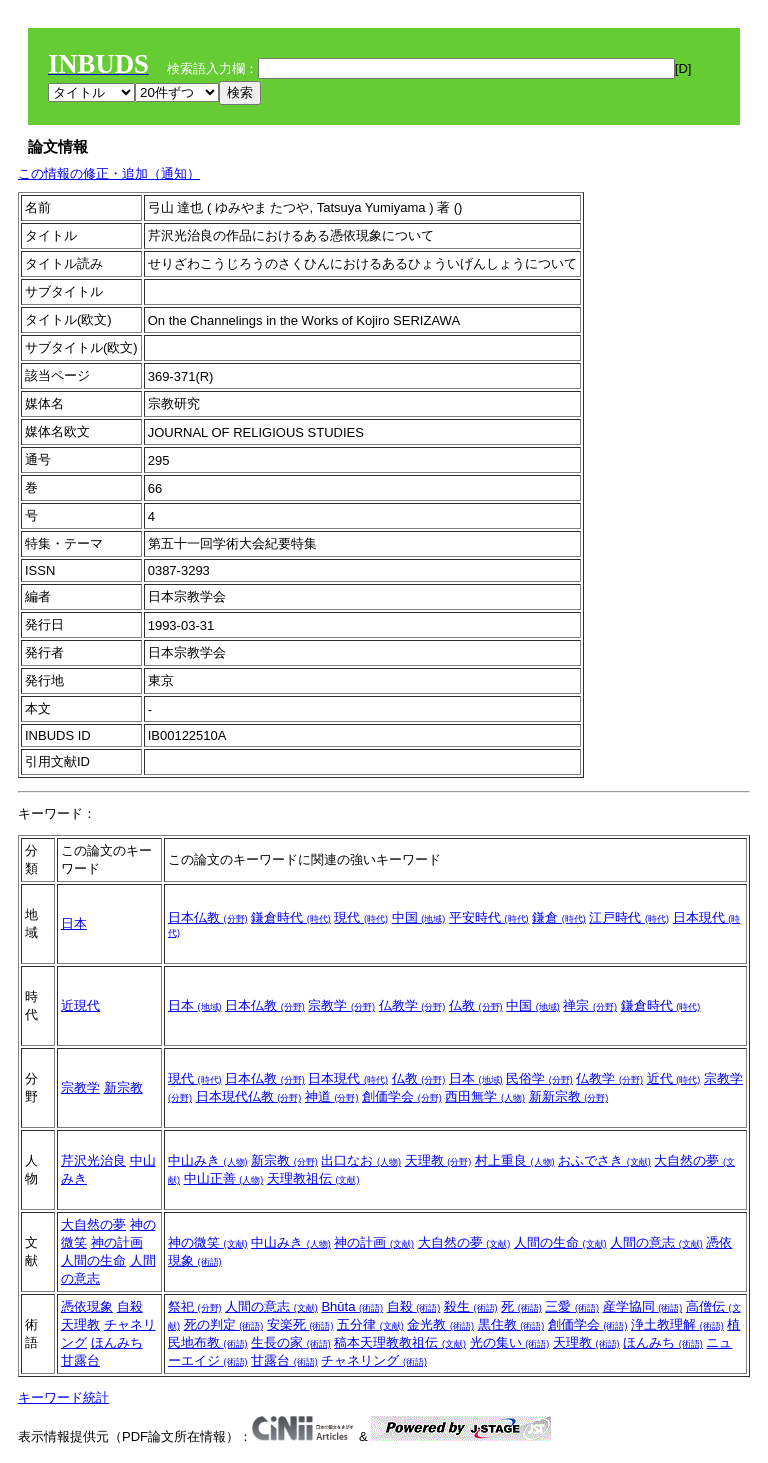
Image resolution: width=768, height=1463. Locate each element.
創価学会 (402, 1096)
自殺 (130, 1306)
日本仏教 (208, 917)
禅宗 (590, 1005)
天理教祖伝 (313, 1178)
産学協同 (643, 1306)
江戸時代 (629, 917)
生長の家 (291, 1342)
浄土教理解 (677, 1324)
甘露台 (80, 1360)
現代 (361, 917)
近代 (674, 1078)
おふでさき (604, 1160)
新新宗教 (569, 1096)
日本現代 (348, 1078)
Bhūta (352, 1306)
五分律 (370, 1324)
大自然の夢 (93, 1224)
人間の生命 (93, 1260)
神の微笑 (208, 1242)
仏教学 (412, 1005)
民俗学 (539, 1078)
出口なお (361, 1160)
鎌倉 (559, 917)
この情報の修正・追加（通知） (109, 173)
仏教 (476, 1005)
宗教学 (341, 1005)
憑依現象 (87, 1306)
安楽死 (300, 1324)
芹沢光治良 (93, 1160)
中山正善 (224, 1178)
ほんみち (117, 1342)
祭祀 (195, 1306)
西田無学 (485, 1096)
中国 (419, 917)
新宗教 (123, 1087)
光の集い (510, 1342)
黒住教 (511, 1324)
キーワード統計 (63, 1397)
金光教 (440, 1324)
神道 (332, 1096)
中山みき (208, 1160)
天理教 (438, 1160)
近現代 (80, 1005)
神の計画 (117, 1242)
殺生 (471, 1306)
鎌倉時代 (291, 917)
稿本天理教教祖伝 (400, 1342)
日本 (74, 923)
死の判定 (224, 1324)
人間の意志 (656, 1242)
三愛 (572, 1306)
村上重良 (515, 1160)
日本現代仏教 (249, 1096)
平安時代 (489, 917)
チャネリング (374, 1360)
